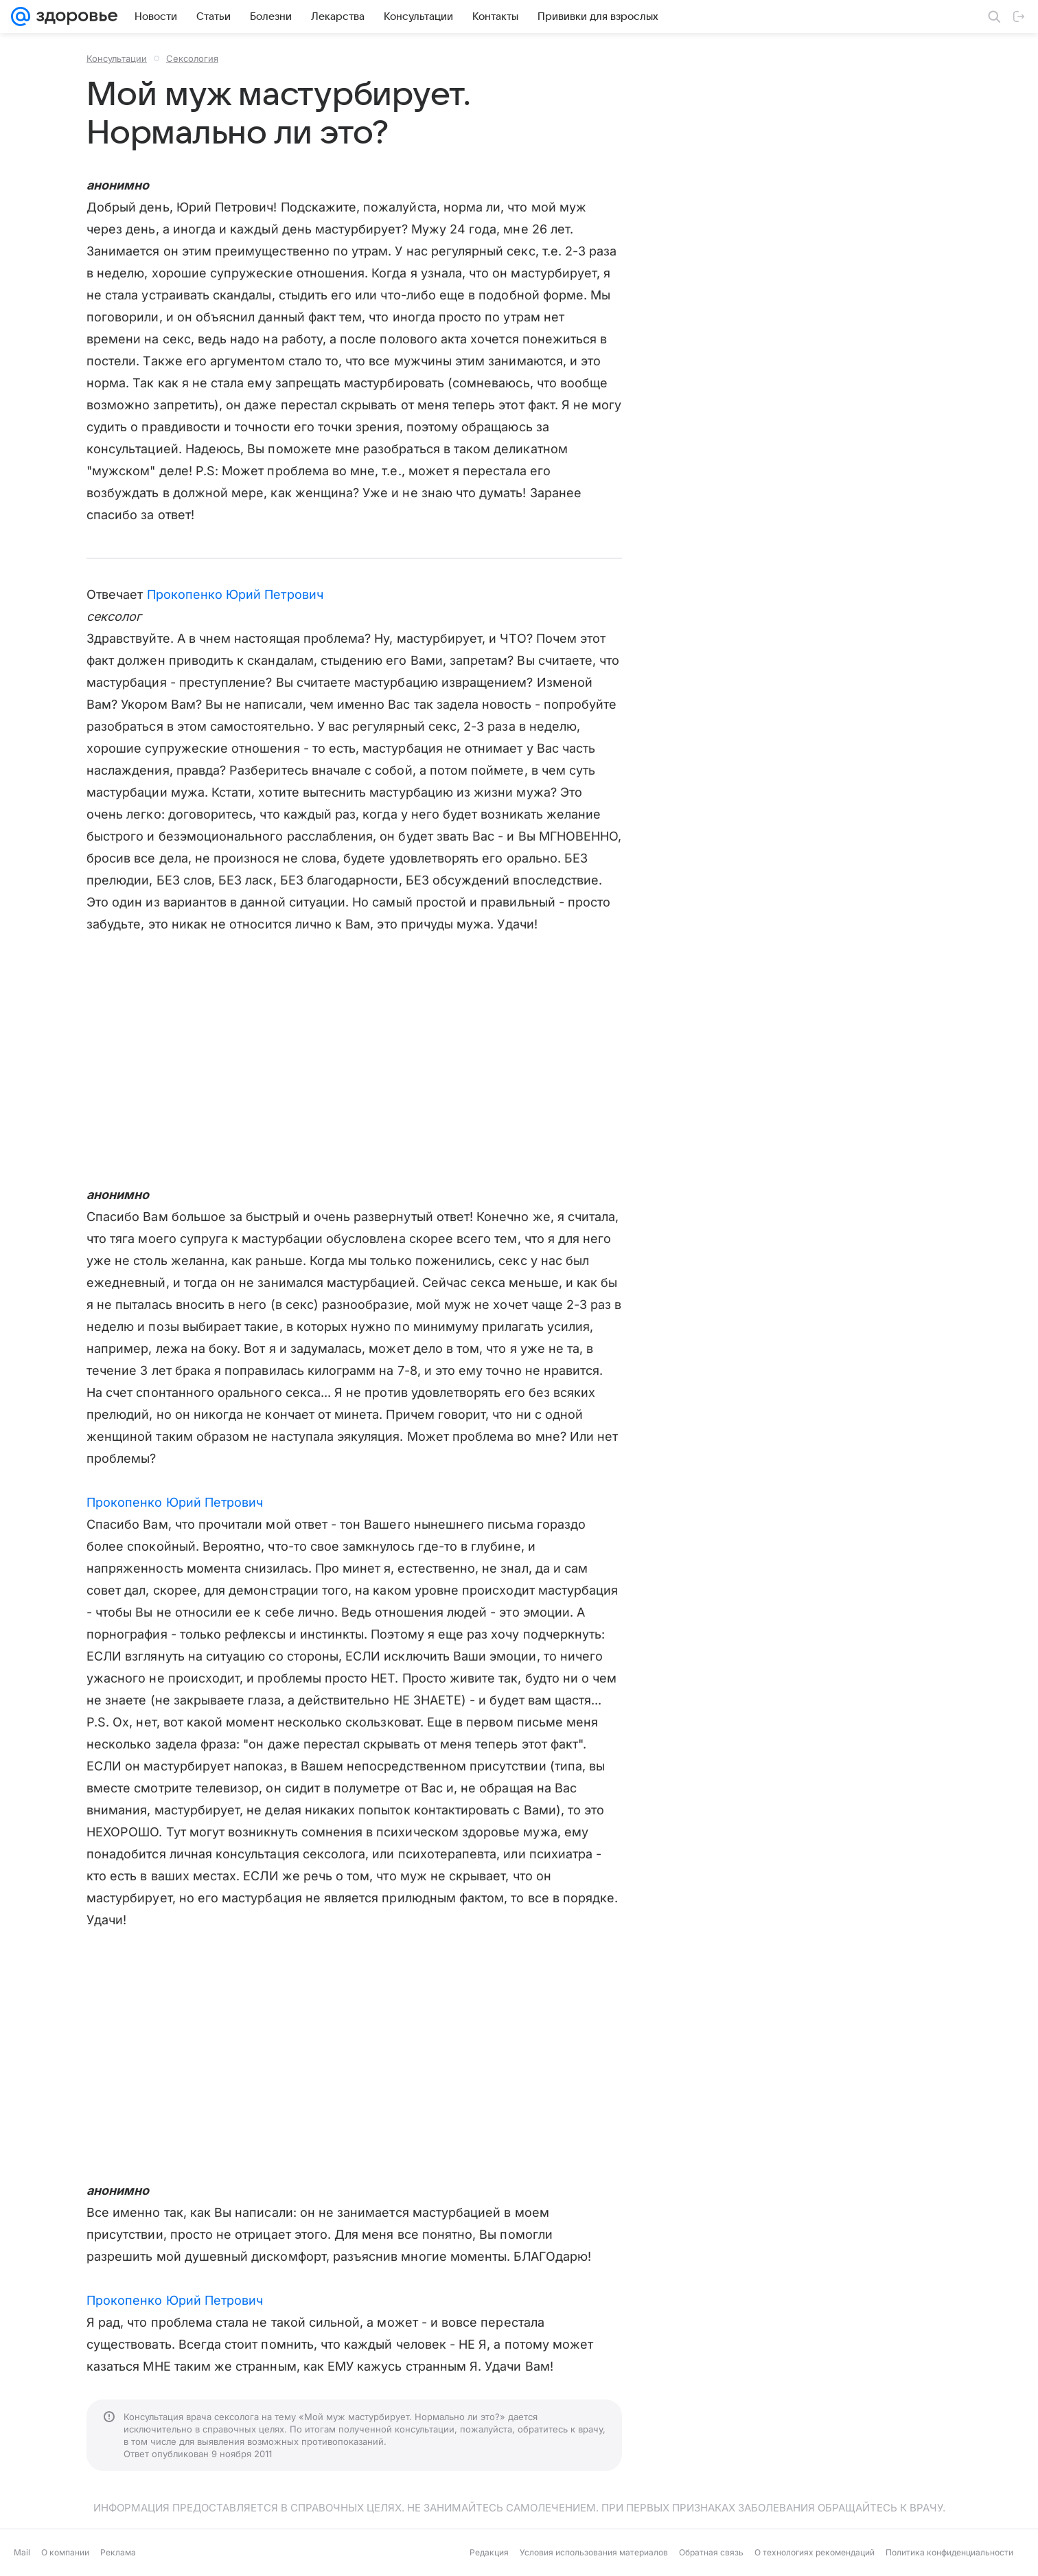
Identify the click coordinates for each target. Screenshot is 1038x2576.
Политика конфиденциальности (949, 2552)
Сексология (192, 58)
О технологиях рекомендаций (814, 2552)
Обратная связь (711, 2552)
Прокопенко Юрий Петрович (235, 594)
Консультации (116, 58)
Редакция (489, 2552)
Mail (22, 2552)
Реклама (118, 2552)
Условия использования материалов (594, 2552)
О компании (65, 2552)
